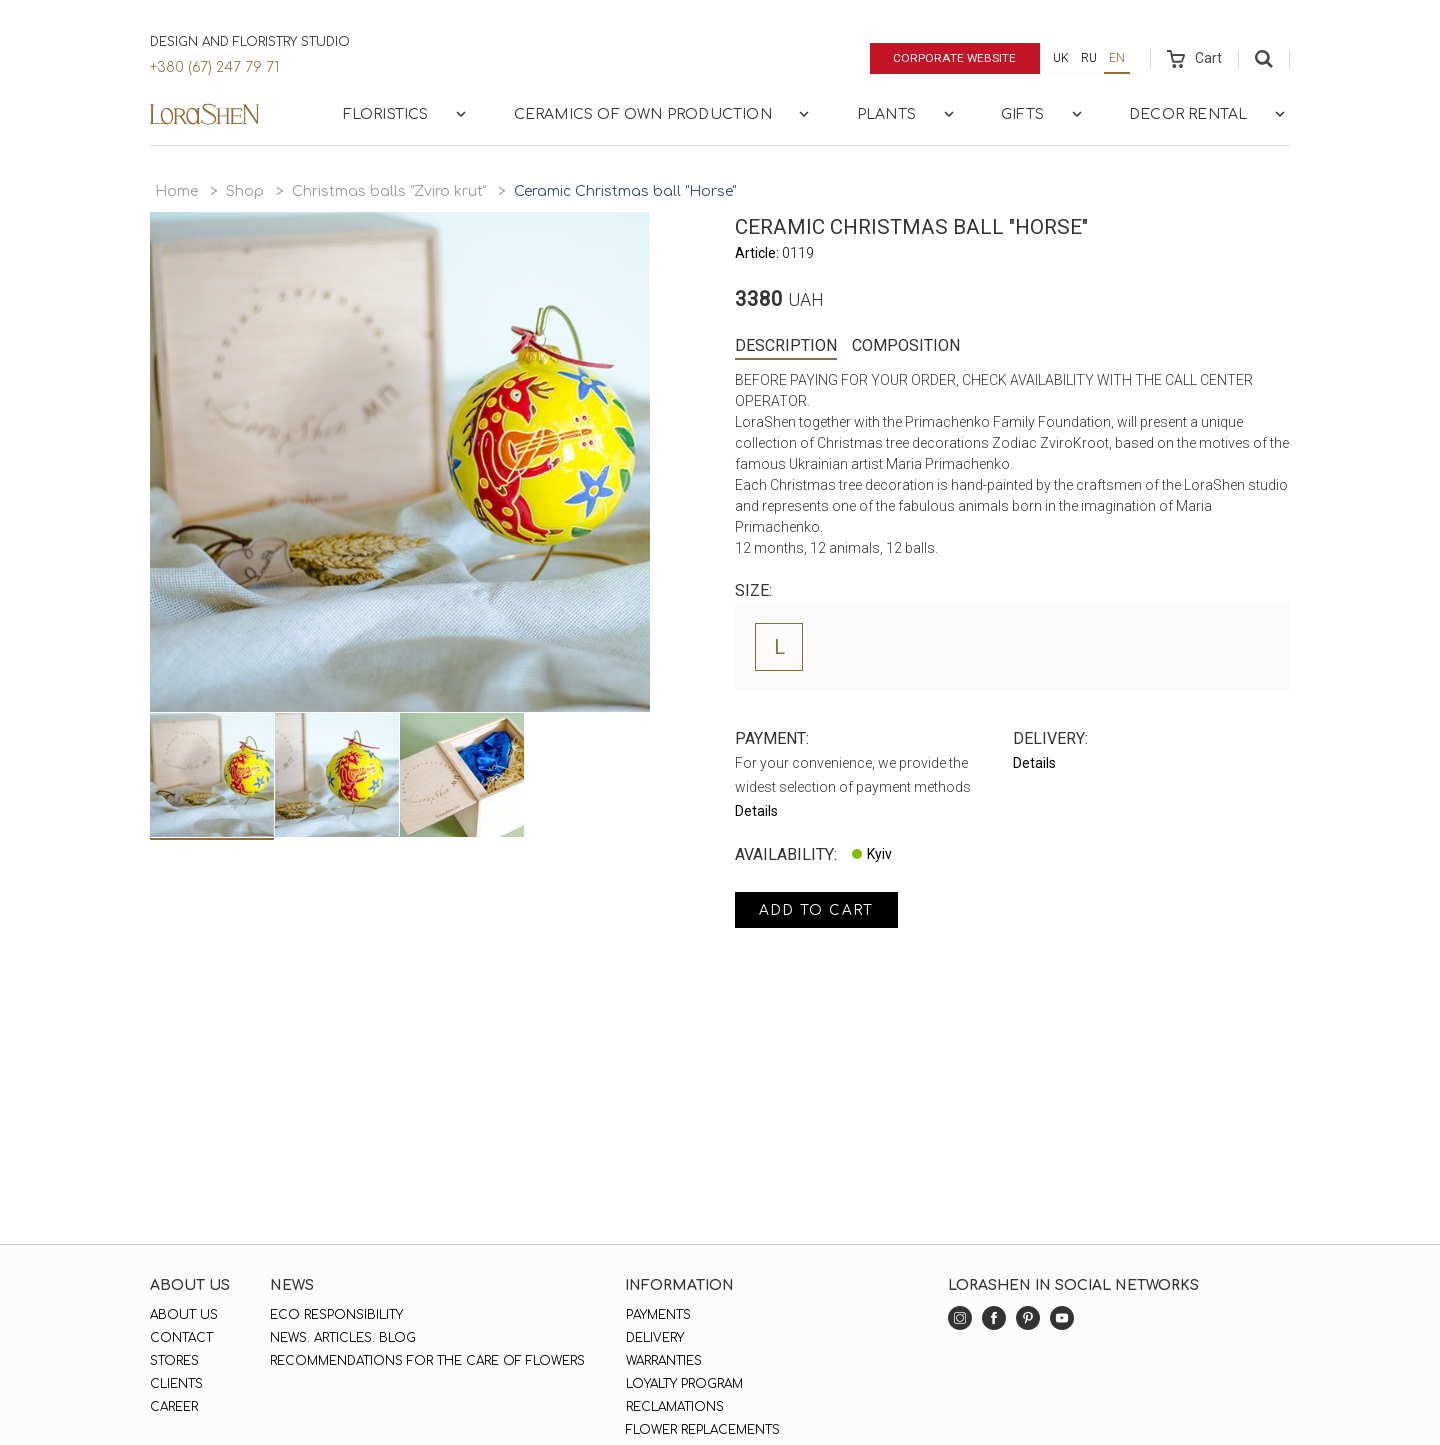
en (1117, 58)
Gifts (1043, 114)
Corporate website (953, 58)
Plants (907, 114)
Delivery (654, 1338)
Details (756, 811)
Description (786, 345)
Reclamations (674, 1407)
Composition (906, 345)
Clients (176, 1384)
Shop (245, 191)
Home (176, 191)
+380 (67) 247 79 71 (214, 67)
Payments (657, 1315)
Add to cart (819, 910)
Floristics (407, 114)
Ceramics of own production (664, 114)
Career (174, 1407)
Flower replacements (702, 1430)
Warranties (663, 1361)
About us (184, 1315)
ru (1089, 58)
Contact (181, 1338)
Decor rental (1209, 114)
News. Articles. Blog (343, 1338)
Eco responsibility (336, 1315)
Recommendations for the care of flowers (427, 1361)
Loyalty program (683, 1384)
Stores (174, 1361)
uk (1061, 58)
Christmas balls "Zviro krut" (389, 191)
